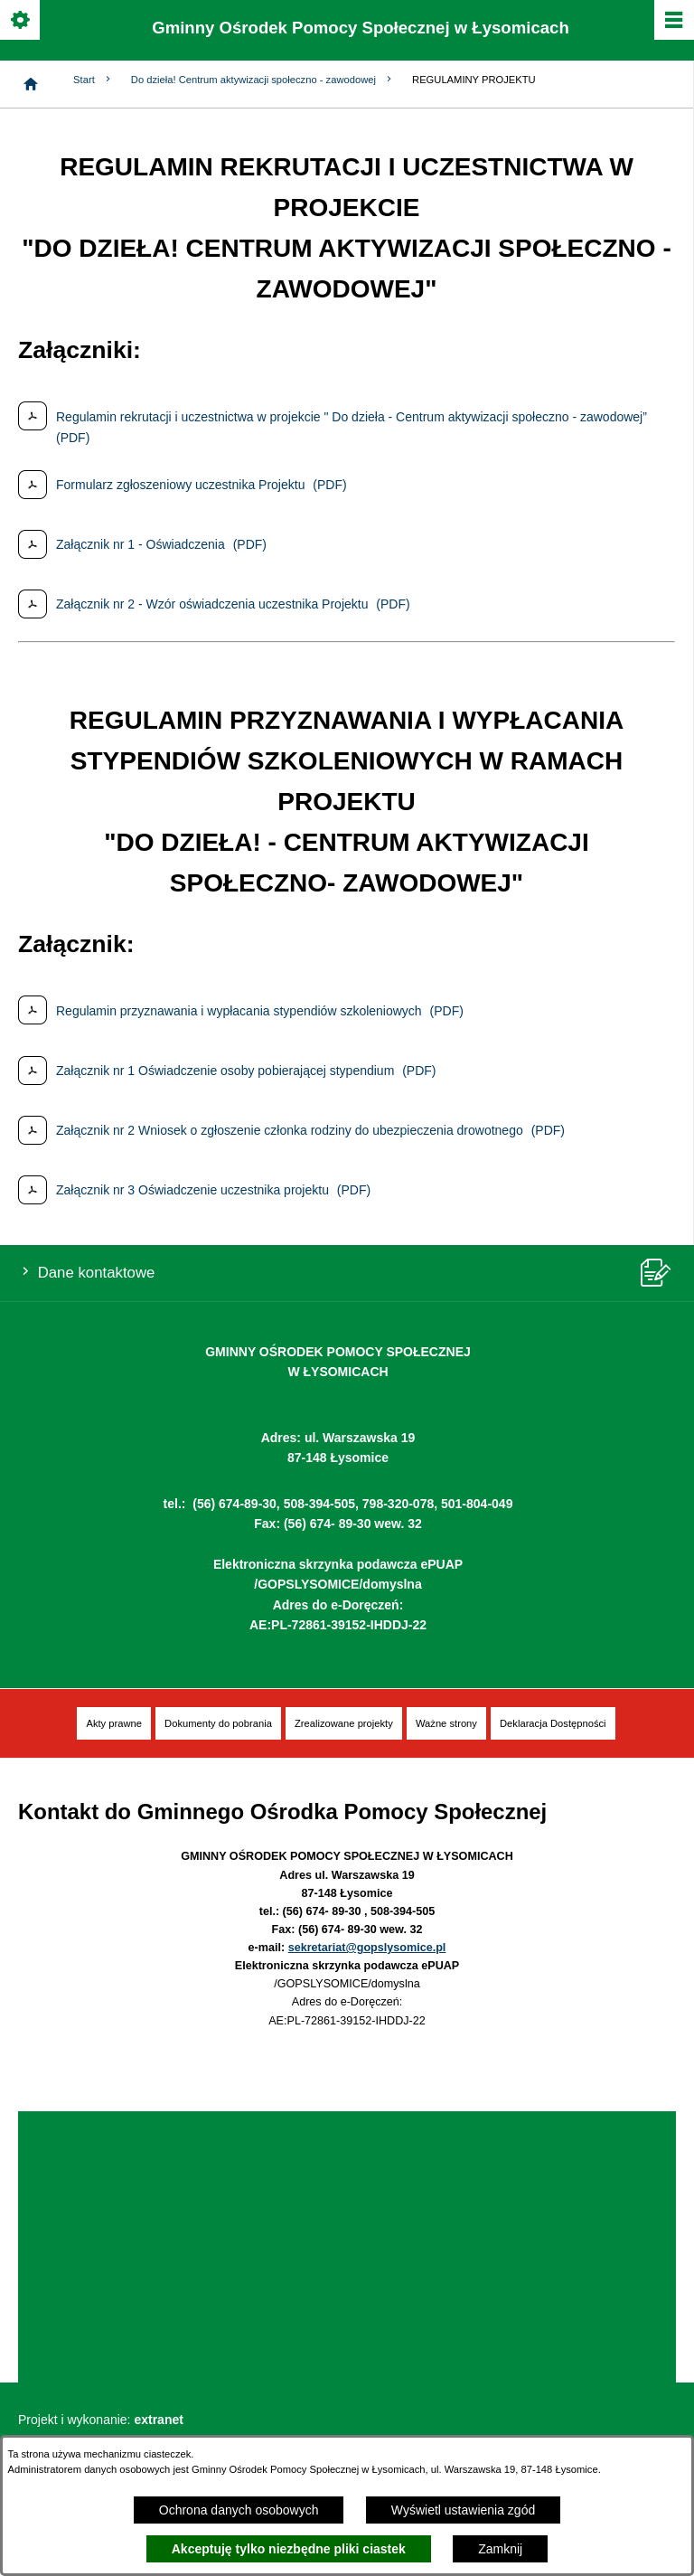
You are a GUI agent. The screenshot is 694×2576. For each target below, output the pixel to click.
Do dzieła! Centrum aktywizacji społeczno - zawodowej (262, 79)
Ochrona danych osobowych (239, 2510)
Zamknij (500, 2549)
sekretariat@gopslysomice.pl (367, 1947)
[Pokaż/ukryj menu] (673, 21)
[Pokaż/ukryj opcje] (21, 21)
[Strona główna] (30, 84)
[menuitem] (114, 1724)
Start (93, 79)
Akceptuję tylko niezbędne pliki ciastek (289, 2549)
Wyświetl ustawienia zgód (463, 2510)
